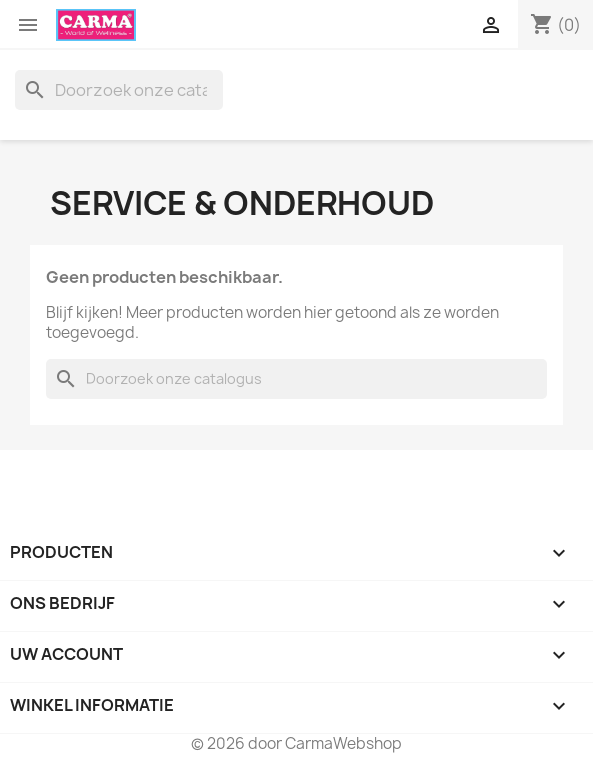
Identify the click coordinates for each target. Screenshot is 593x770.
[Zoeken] (119, 90)
